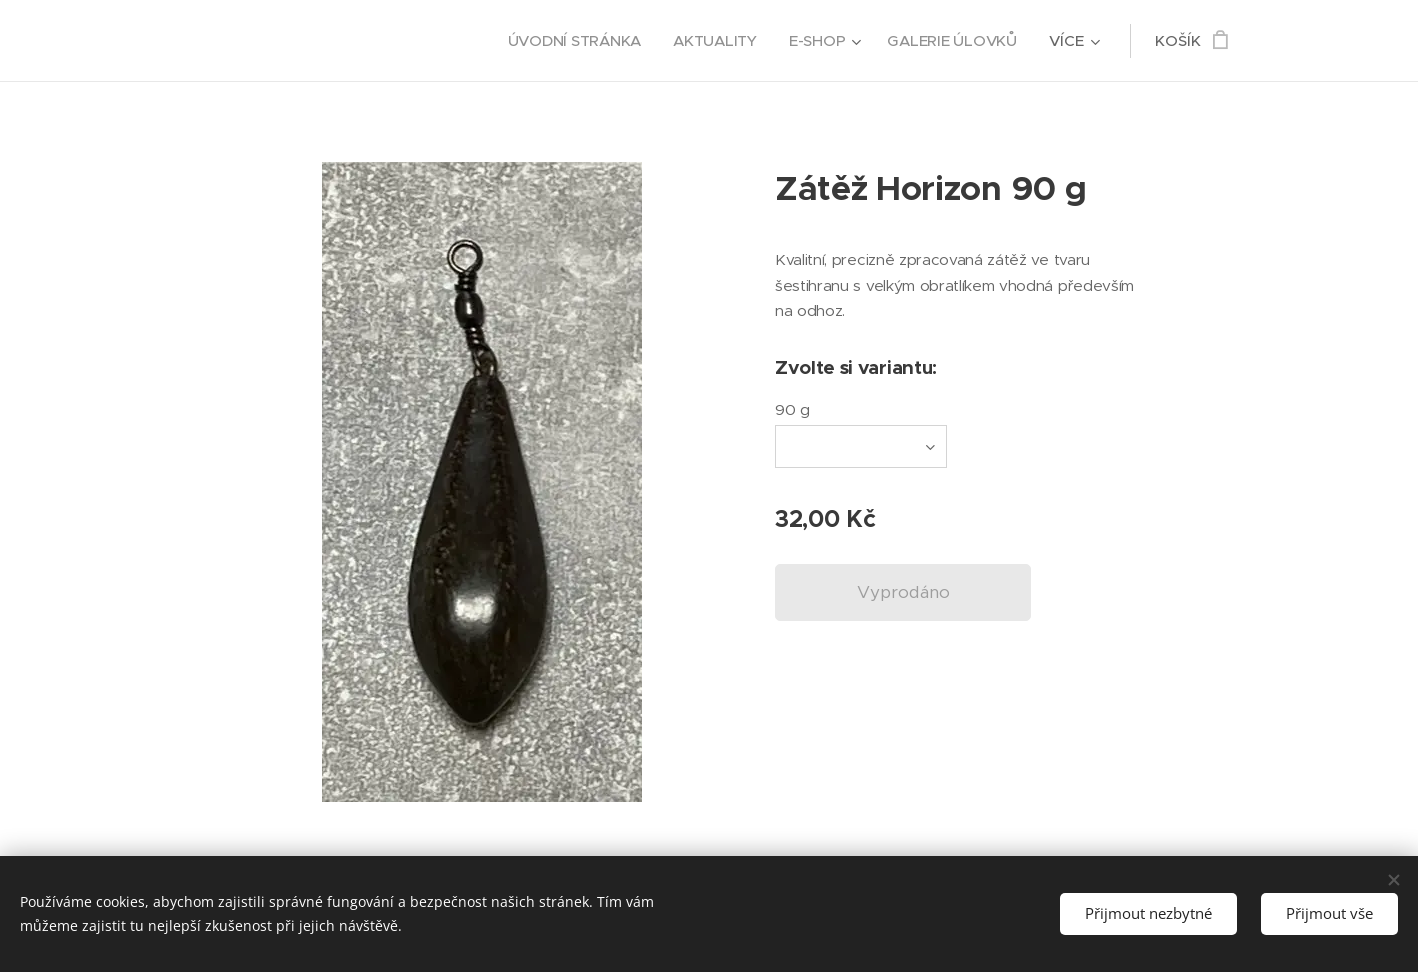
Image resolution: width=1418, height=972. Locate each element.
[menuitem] (571, 41)
